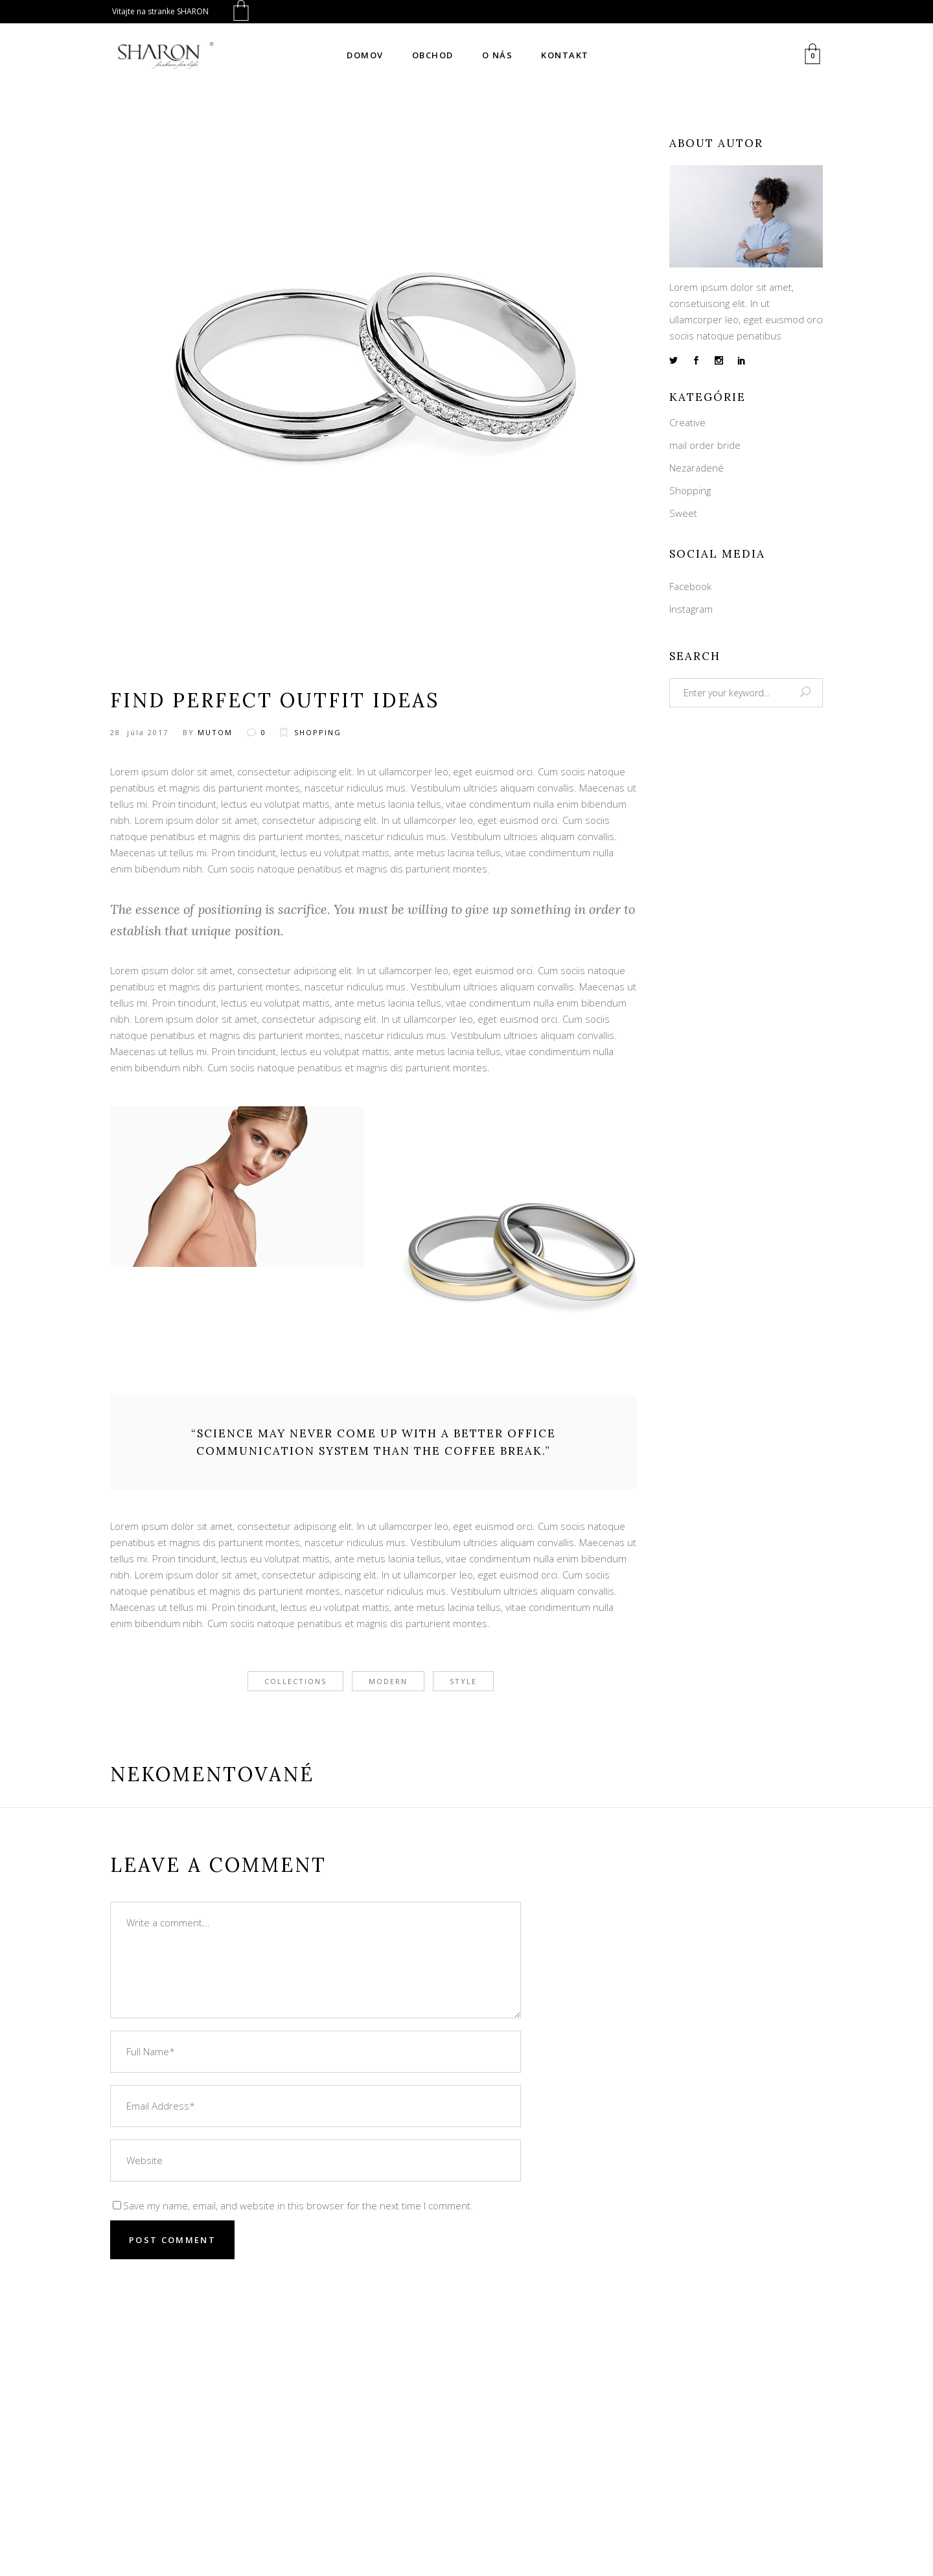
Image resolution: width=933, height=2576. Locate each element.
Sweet (683, 513)
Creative (687, 422)
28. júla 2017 (139, 732)
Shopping (317, 732)
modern (388, 1681)
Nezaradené (696, 467)
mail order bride (705, 445)
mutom (215, 732)
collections (295, 1681)
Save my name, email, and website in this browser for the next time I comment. (298, 2205)
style (463, 1681)
